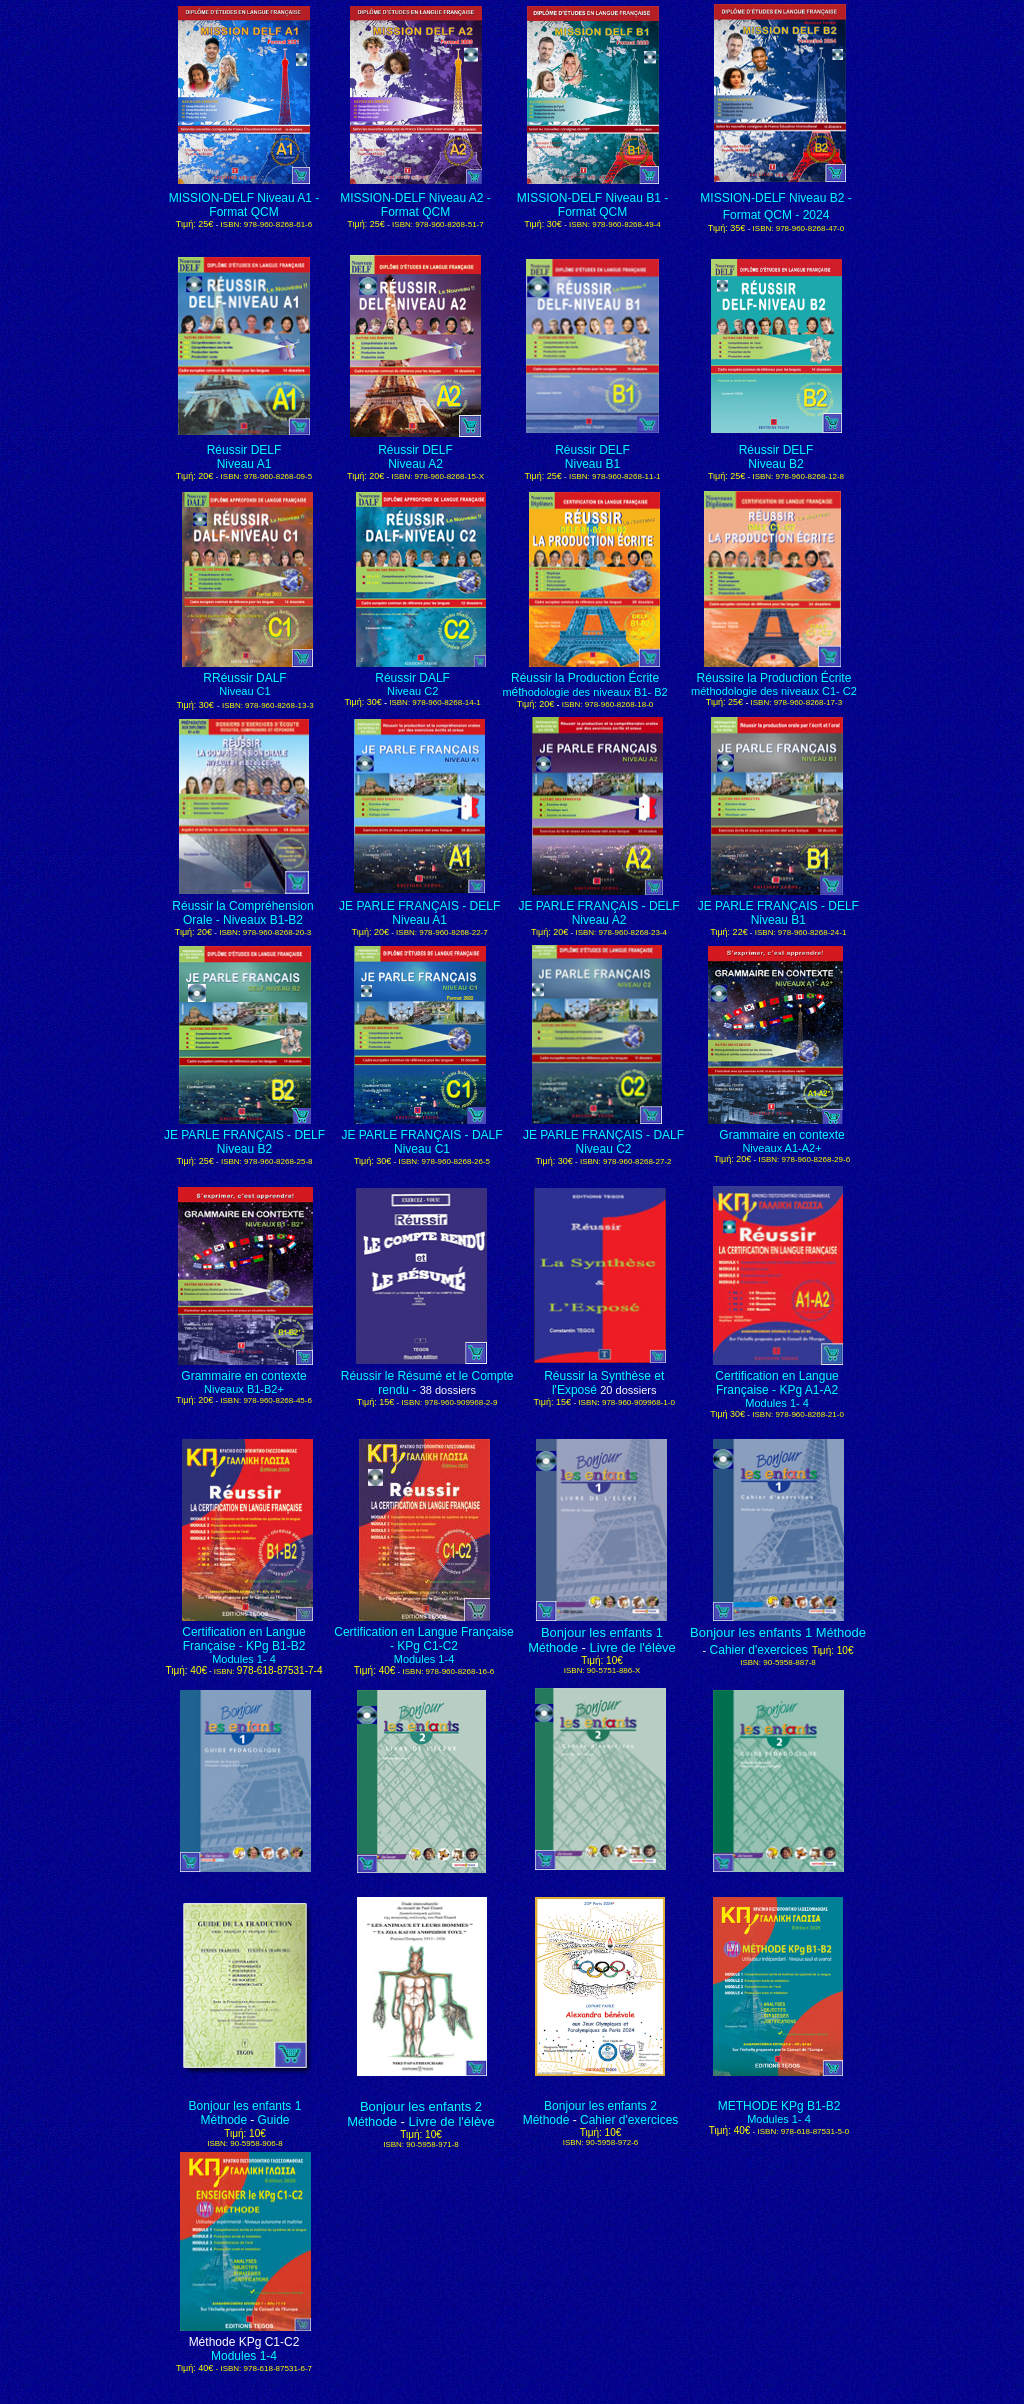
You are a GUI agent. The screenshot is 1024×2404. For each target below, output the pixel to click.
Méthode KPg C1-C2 (244, 2342)
